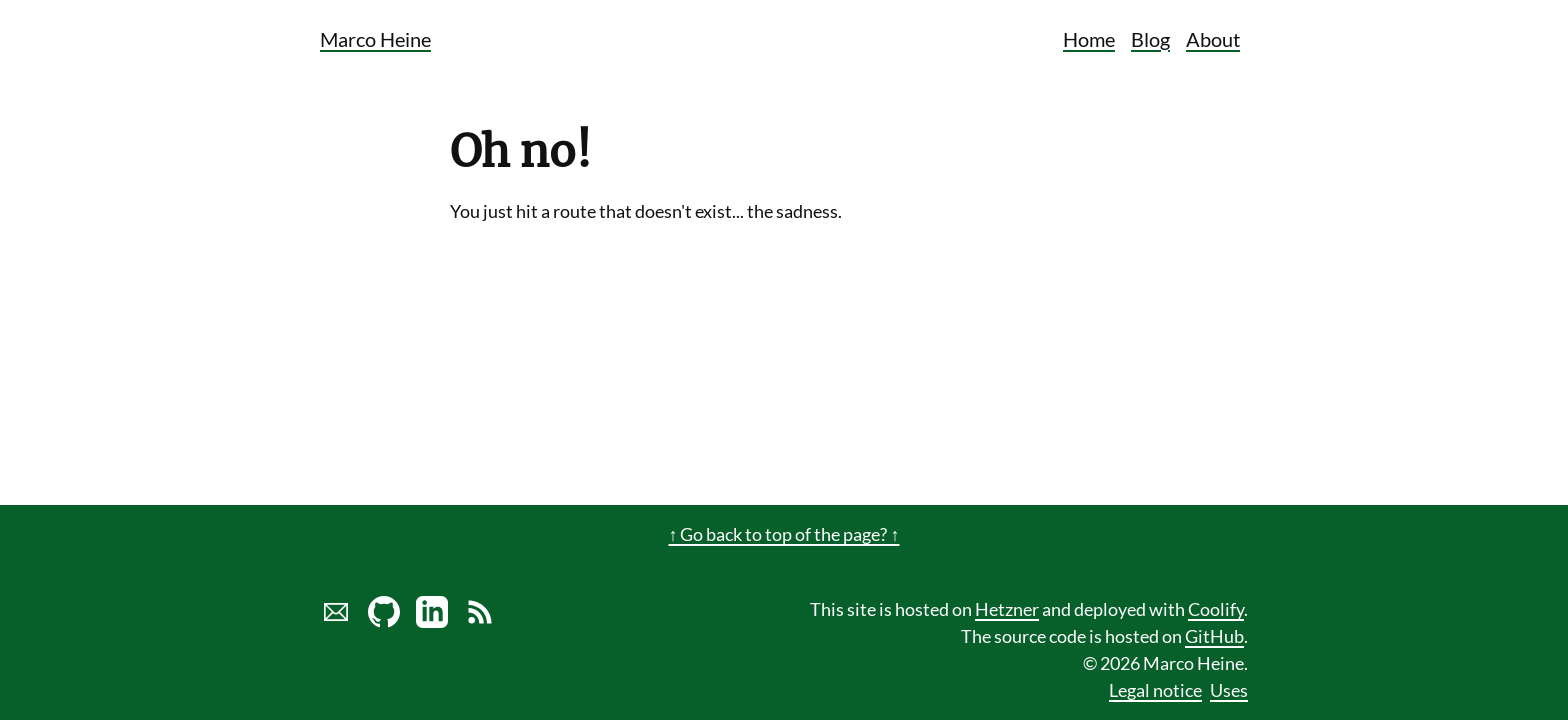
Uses (1229, 690)
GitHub (1214, 636)
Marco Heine (375, 39)
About (1213, 39)
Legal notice (1155, 690)
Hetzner (1007, 609)
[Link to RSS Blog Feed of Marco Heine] (480, 621)
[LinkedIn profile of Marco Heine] (432, 621)
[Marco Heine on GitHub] (384, 621)
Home (1089, 39)
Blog (1150, 39)
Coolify (1216, 609)
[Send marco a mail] (336, 621)
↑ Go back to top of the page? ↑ (784, 534)
